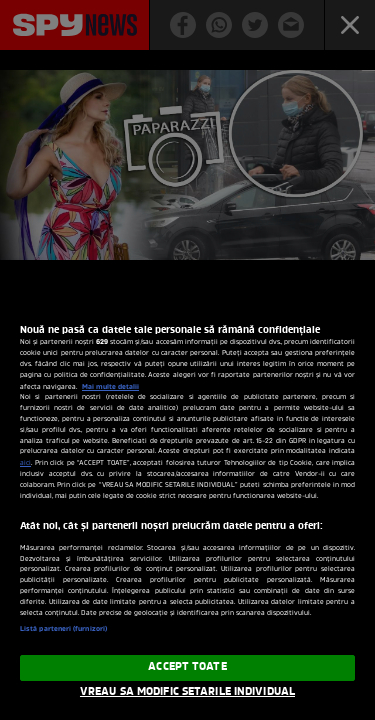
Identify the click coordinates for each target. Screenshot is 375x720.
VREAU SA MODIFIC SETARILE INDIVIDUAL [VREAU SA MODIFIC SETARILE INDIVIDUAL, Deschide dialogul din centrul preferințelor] (187, 692)
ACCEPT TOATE (187, 667)
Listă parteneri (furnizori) (63, 629)
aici (25, 463)
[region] (187, 498)
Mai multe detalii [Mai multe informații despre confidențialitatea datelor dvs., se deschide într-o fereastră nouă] (110, 387)
